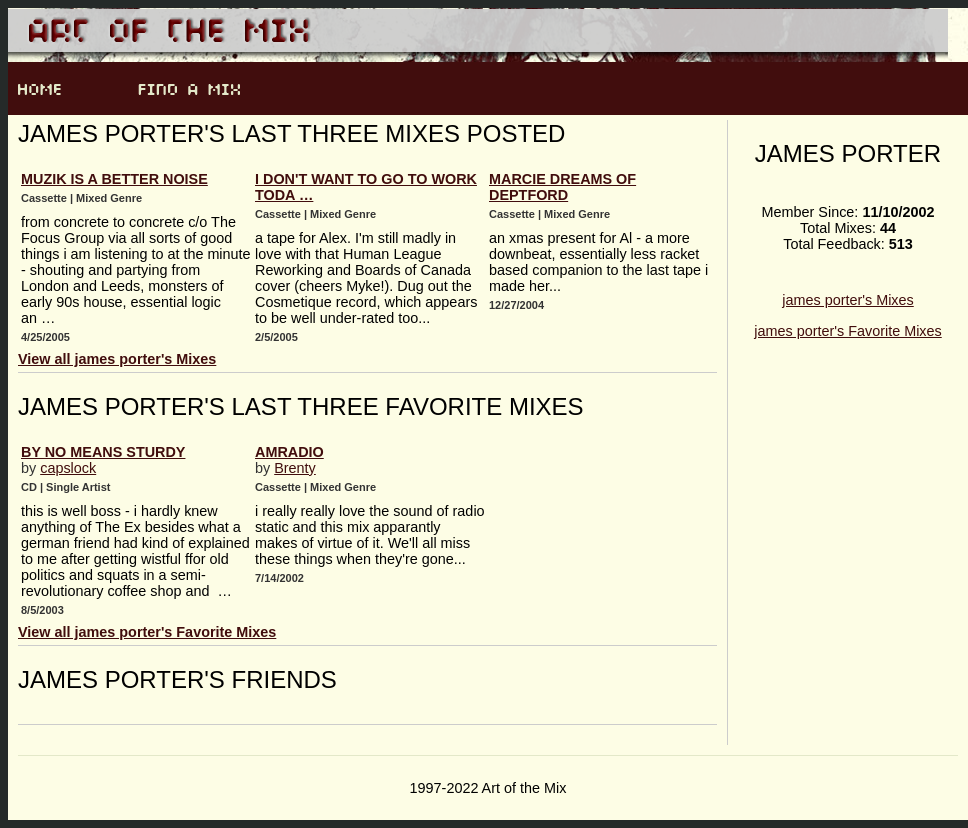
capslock (68, 468)
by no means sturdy (103, 452)
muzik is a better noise (114, 179)
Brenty (295, 468)
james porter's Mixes (848, 300)
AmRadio (289, 452)
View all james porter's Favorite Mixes (147, 632)
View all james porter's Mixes (117, 359)
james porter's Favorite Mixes (847, 331)
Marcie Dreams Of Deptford (562, 187)
